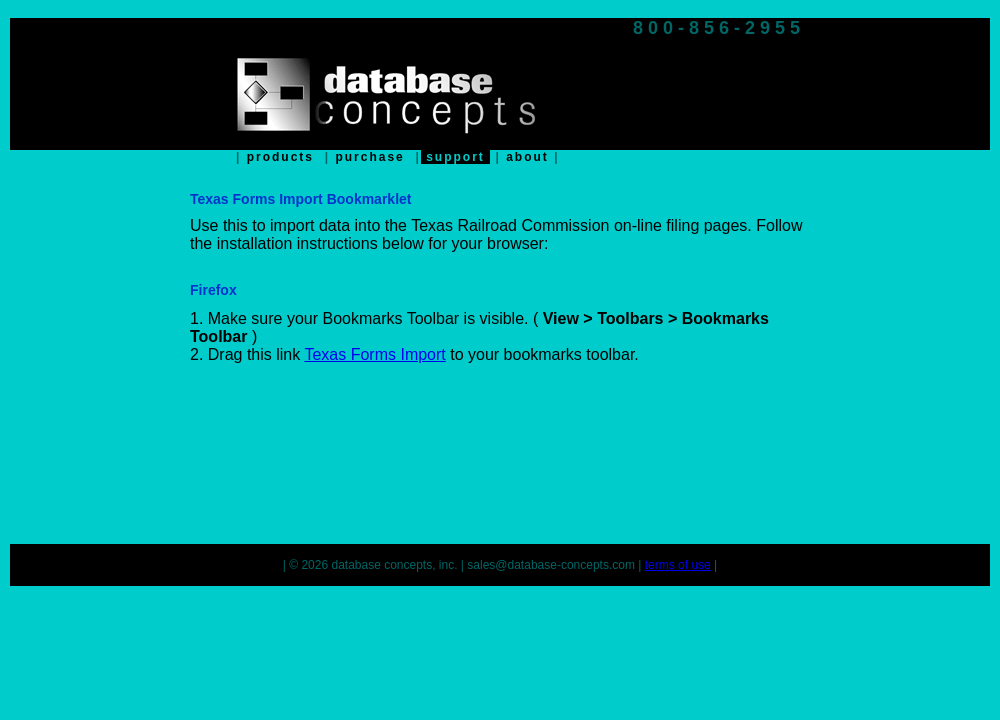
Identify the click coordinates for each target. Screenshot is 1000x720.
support (455, 157)
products (280, 157)
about (527, 157)
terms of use (678, 565)
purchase (370, 157)
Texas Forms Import (374, 354)
